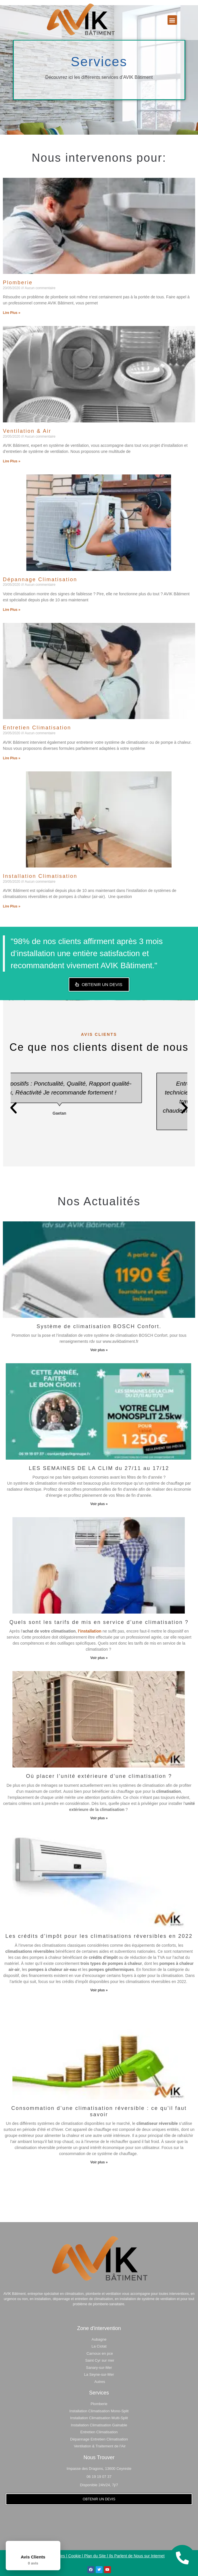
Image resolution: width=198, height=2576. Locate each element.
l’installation (89, 1631)
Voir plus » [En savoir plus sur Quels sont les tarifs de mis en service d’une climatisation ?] (98, 1658)
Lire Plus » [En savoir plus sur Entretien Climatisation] (11, 758)
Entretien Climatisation (37, 728)
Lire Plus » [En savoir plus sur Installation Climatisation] (11, 906)
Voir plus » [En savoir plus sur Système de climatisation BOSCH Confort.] (98, 1350)
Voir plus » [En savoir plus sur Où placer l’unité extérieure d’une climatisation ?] (98, 1818)
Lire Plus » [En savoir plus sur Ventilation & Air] (11, 461)
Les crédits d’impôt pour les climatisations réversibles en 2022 (99, 1936)
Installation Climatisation (40, 876)
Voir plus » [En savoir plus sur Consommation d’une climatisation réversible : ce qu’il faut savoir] (98, 2162)
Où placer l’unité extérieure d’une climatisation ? (99, 1776)
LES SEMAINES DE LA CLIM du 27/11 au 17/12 (99, 1468)
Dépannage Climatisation (40, 579)
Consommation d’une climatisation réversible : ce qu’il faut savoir (99, 2111)
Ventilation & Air (27, 431)
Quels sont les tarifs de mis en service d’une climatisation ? (99, 1622)
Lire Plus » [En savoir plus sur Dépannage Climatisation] (11, 610)
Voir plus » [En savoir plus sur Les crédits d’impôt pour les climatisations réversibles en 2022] (98, 1990)
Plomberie (18, 282)
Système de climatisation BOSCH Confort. (99, 1326)
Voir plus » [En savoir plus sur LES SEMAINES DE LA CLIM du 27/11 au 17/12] (98, 1504)
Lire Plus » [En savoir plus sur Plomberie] (11, 313)
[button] (172, 20)
